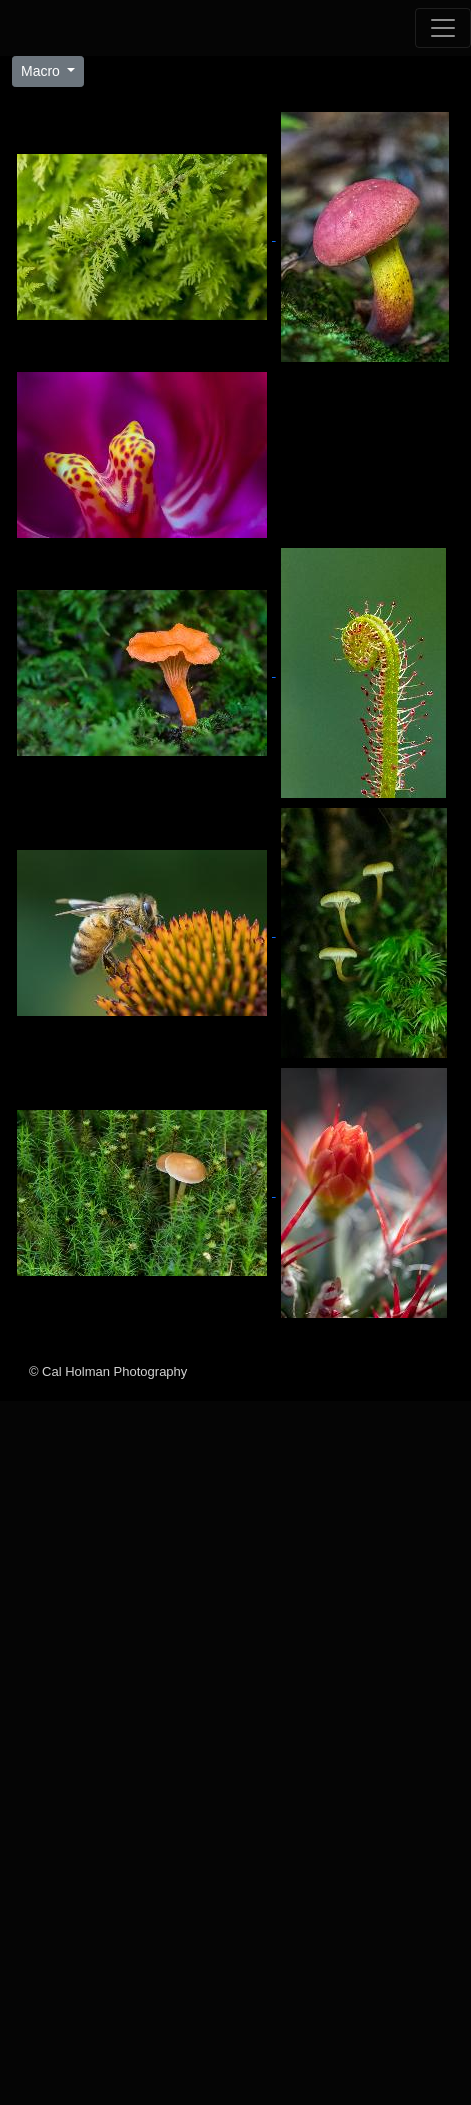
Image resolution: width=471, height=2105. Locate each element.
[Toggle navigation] (443, 28)
